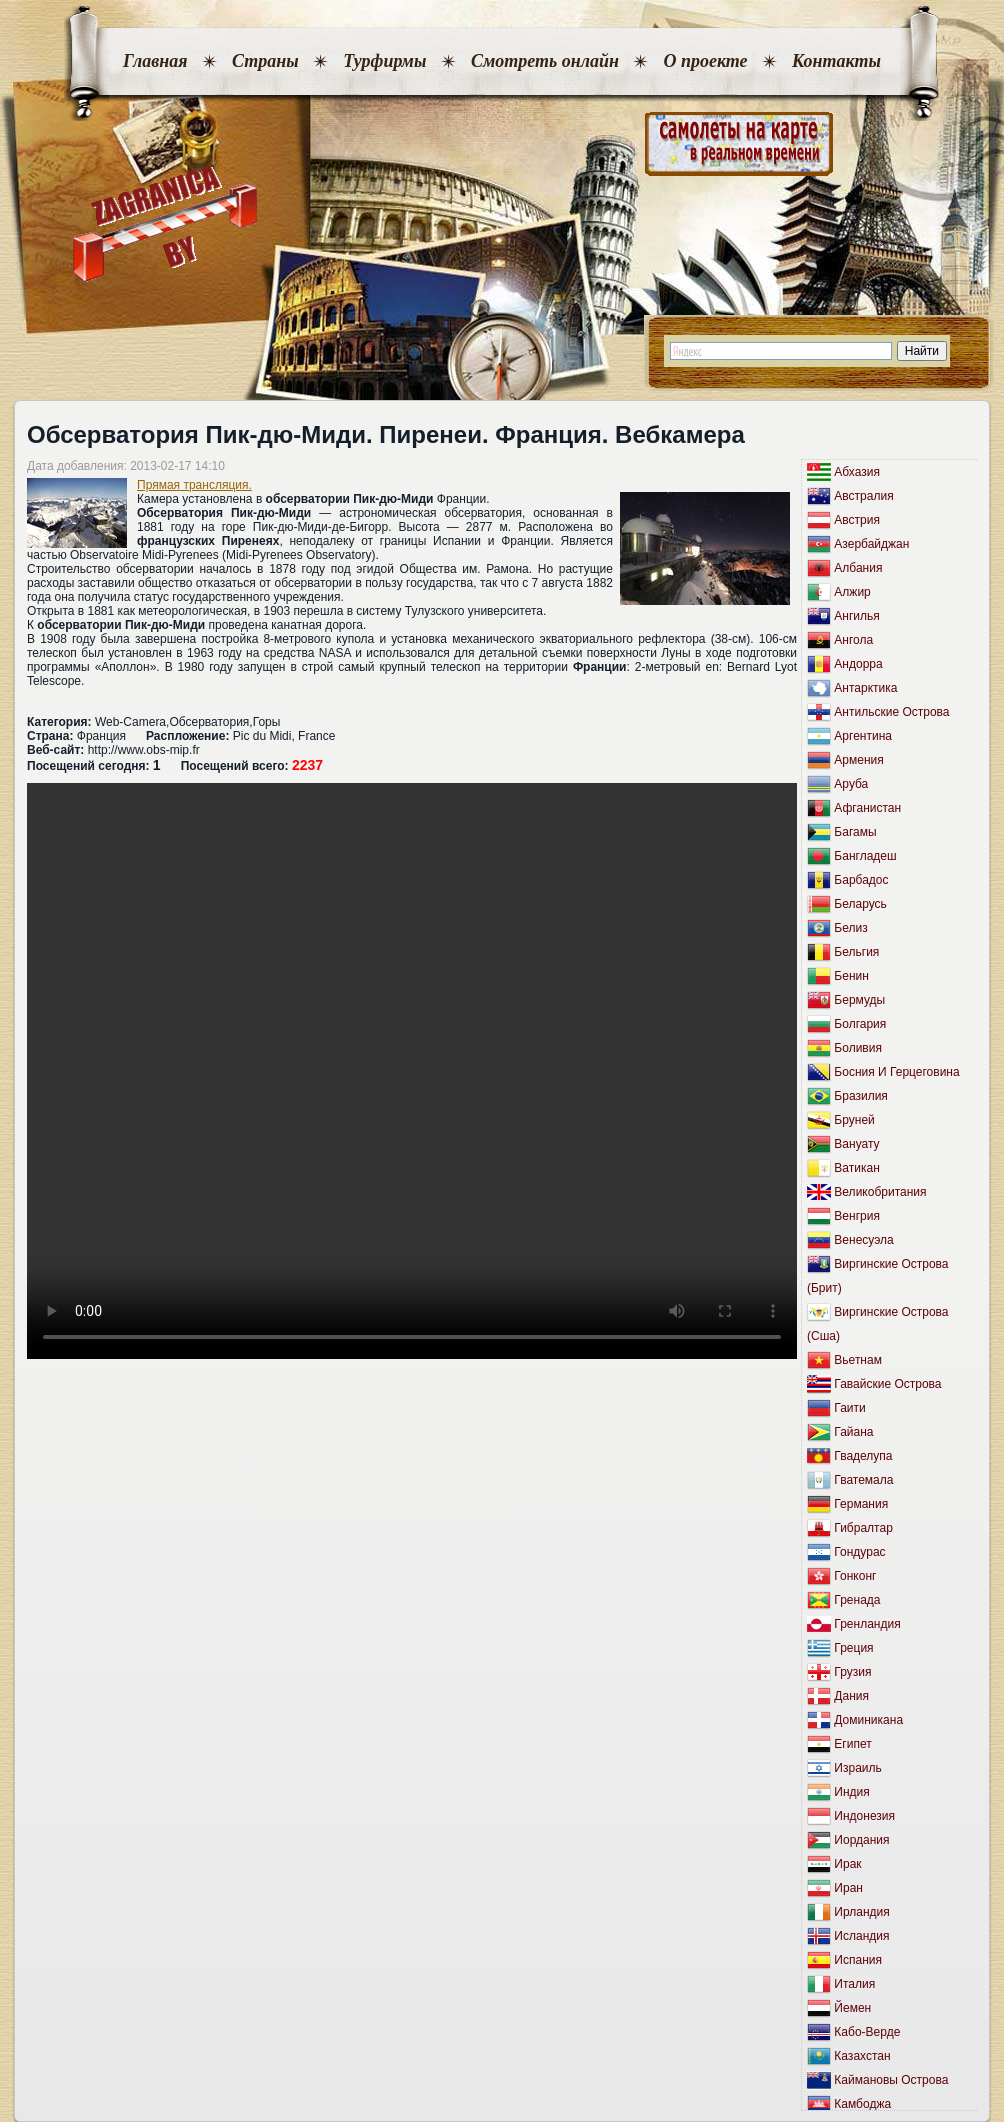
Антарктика (865, 688)
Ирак (847, 1864)
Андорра (858, 664)
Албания (858, 568)
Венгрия (857, 1216)
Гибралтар (863, 1528)
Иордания (861, 1840)
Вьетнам (858, 1360)
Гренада (857, 1600)
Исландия (861, 1936)
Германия (861, 1504)
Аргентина (863, 736)
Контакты (836, 61)
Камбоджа (862, 2104)
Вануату (856, 1144)
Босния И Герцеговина (896, 1072)
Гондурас (859, 1552)
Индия (851, 1792)
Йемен (852, 2008)
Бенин (851, 976)
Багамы (855, 832)
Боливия (858, 1048)
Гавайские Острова (887, 1384)
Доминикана (868, 1720)
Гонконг (855, 1576)
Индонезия (864, 1816)
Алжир (852, 592)
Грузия (852, 1672)
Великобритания (880, 1192)
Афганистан (867, 808)
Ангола (853, 640)
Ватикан (856, 1168)
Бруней (854, 1120)
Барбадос (861, 880)
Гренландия (867, 1624)
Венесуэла (863, 1240)
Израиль (857, 1768)
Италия (854, 1984)
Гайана (853, 1432)
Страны (265, 61)
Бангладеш (865, 856)
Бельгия (856, 952)
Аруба (851, 784)
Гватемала (863, 1480)
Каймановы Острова (891, 2080)
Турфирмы (384, 61)
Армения (858, 760)
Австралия (863, 496)
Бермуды (859, 1000)
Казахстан (862, 2056)
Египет (852, 1744)
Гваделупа (863, 1456)
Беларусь (860, 904)
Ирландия (861, 1912)
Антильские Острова (891, 712)
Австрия (857, 520)
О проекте (705, 61)
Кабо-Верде (867, 2032)
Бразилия (861, 1096)
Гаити (849, 1408)
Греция (853, 1648)
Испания (858, 1960)
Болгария (860, 1024)
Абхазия (857, 472)
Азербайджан (871, 544)
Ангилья (856, 616)
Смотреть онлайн (545, 61)
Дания (851, 1696)
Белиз (850, 928)
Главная (155, 61)
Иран (848, 1888)
